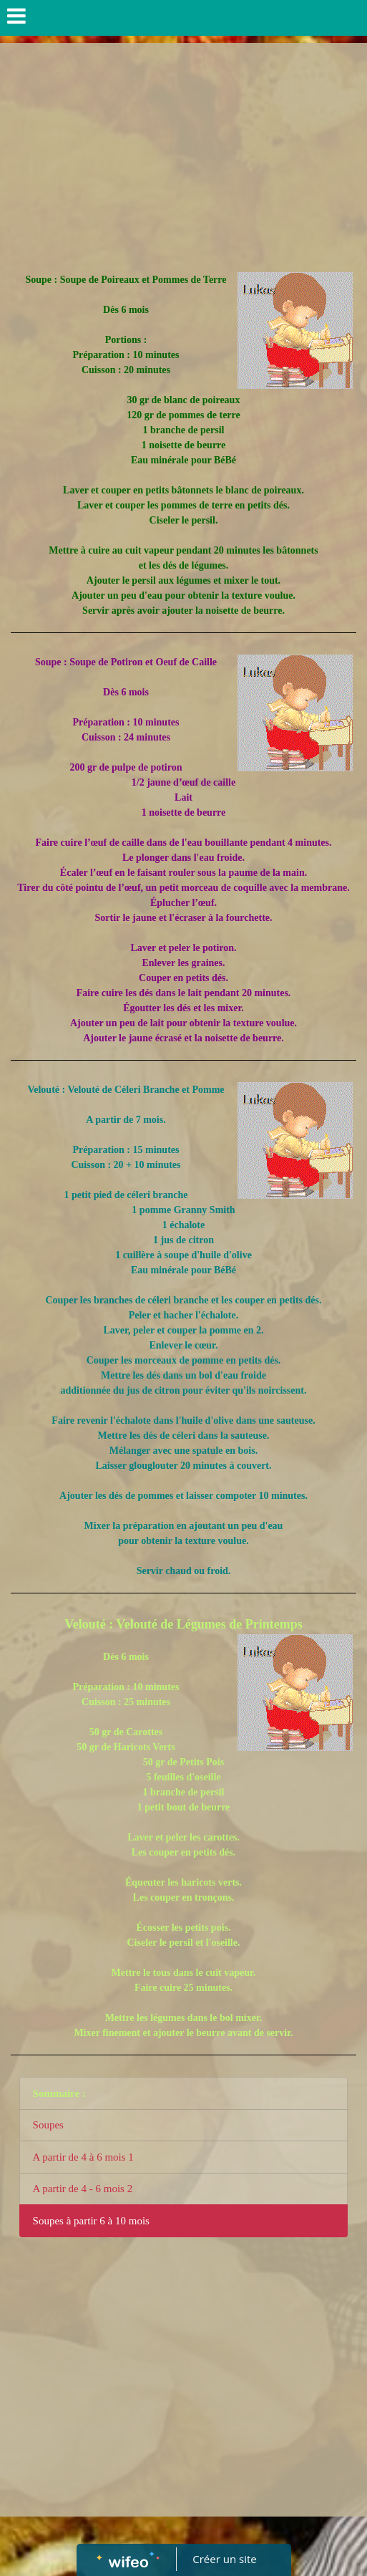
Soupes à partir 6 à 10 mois (91, 2221)
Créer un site (224, 2559)
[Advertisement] (183, 150)
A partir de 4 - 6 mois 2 (83, 2188)
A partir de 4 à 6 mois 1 (83, 2157)
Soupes (48, 2125)
